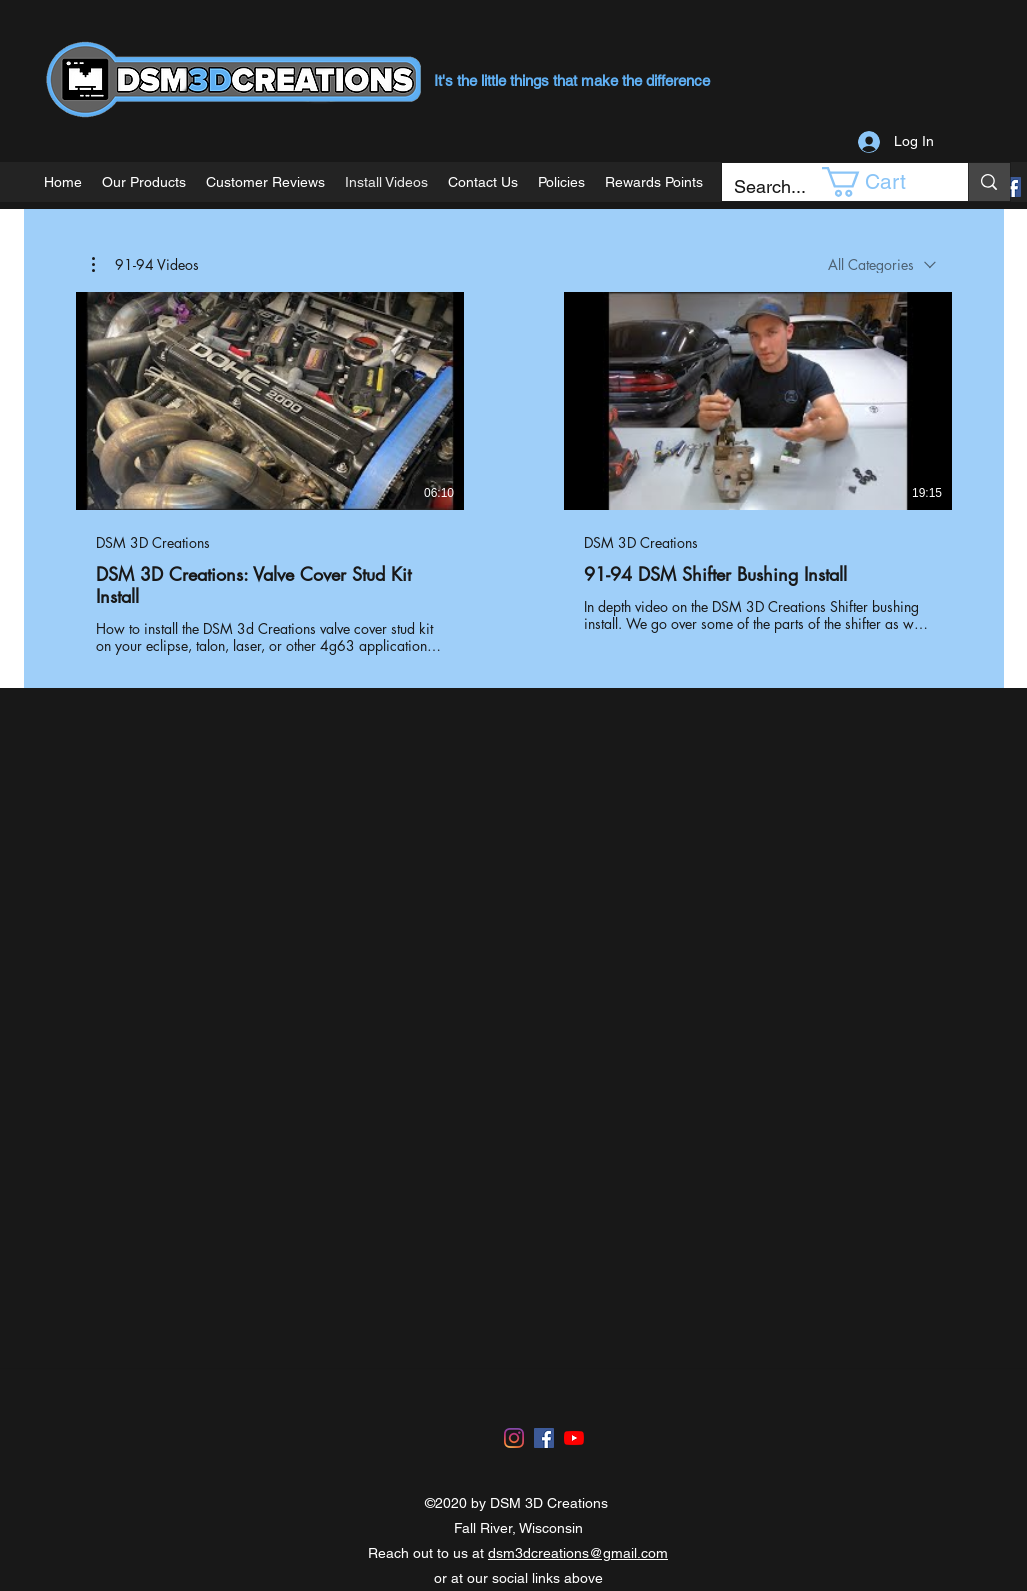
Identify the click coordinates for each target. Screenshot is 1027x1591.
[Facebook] (1011, 187)
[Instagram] (514, 1438)
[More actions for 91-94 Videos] (145, 265)
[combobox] (882, 264)
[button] (878, 182)
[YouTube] (574, 1438)
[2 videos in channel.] (514, 474)
